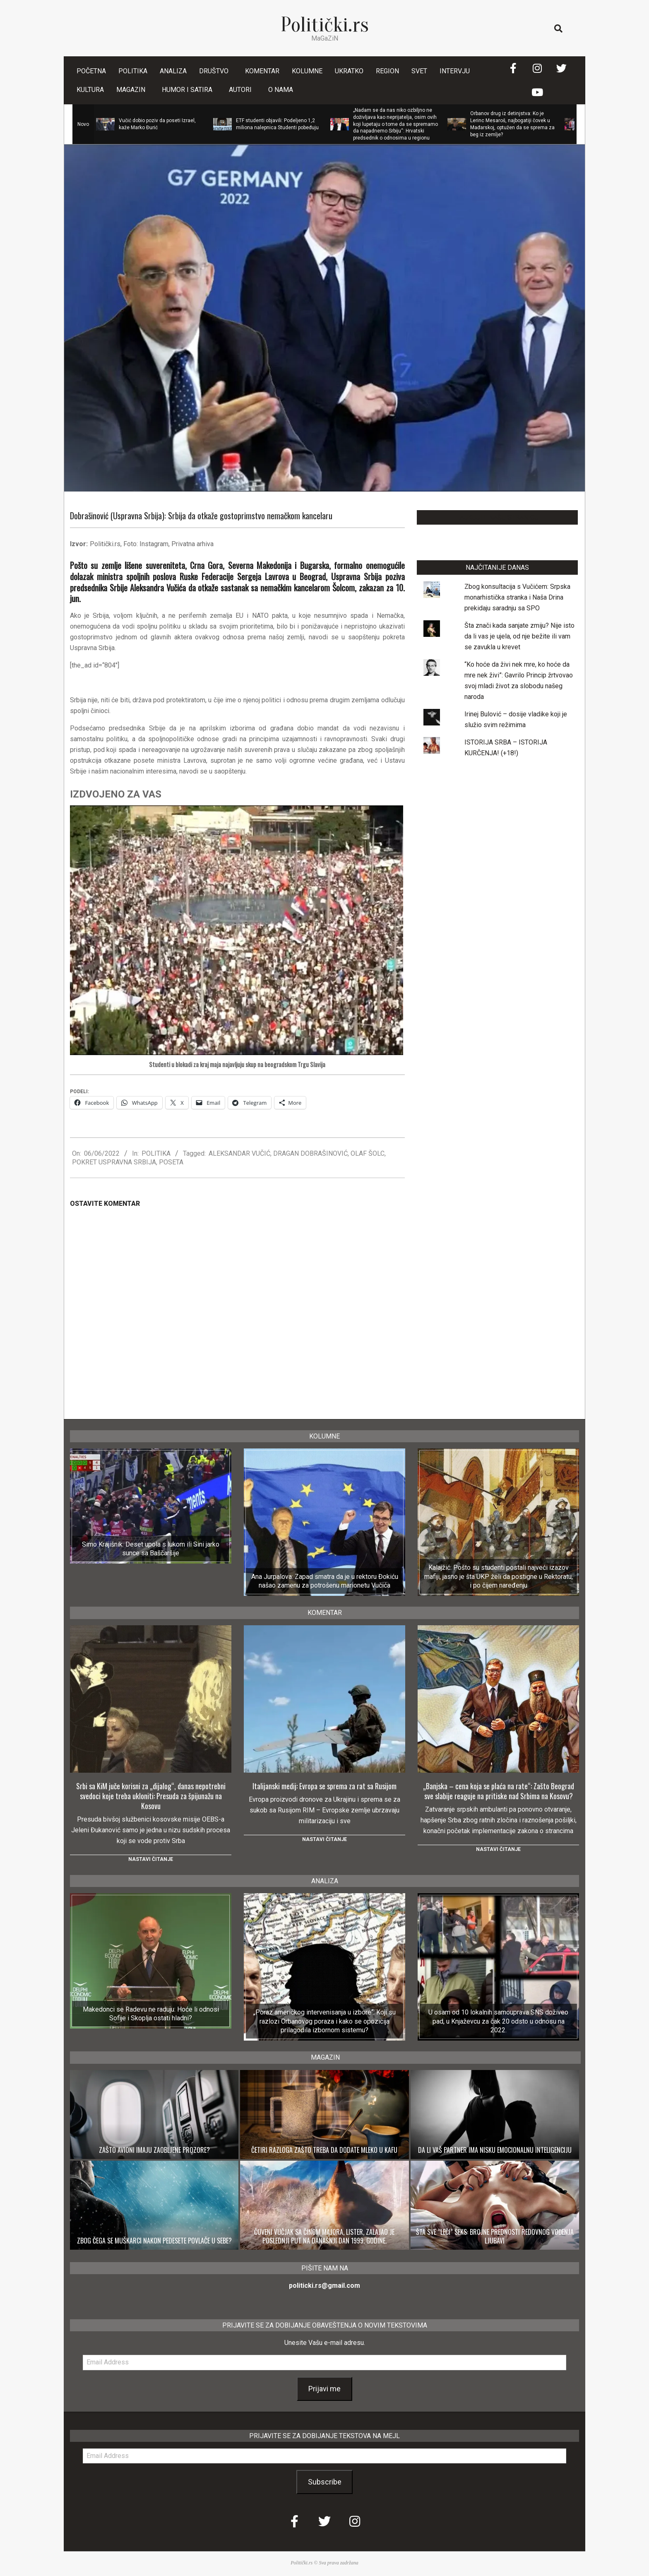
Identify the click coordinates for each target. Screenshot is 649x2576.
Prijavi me (324, 2388)
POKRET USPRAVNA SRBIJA (114, 1162)
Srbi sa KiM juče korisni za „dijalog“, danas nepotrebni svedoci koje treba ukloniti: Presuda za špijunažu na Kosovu (151, 1796)
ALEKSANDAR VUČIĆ (239, 1153)
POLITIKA (156, 1153)
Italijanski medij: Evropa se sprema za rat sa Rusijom (324, 1786)
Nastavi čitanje (150, 1859)
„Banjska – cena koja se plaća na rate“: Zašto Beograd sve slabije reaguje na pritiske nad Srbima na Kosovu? (498, 1791)
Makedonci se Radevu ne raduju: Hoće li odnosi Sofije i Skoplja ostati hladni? (151, 2013)
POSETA (171, 1162)
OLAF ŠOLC (368, 1153)
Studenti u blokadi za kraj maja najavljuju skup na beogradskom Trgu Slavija (237, 1064)
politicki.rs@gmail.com (324, 2285)
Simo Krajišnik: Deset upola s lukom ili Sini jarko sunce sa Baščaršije (150, 1548)
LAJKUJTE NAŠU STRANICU (497, 517)
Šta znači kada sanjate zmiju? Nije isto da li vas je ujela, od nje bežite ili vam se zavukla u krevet (519, 636)
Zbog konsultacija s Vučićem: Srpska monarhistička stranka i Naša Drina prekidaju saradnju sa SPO (517, 597)
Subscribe (324, 2481)
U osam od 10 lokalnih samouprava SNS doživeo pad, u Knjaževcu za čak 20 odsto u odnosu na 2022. (498, 2021)
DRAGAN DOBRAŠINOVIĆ (310, 1153)
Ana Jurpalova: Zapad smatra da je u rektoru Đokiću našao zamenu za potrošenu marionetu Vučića (324, 1581)
